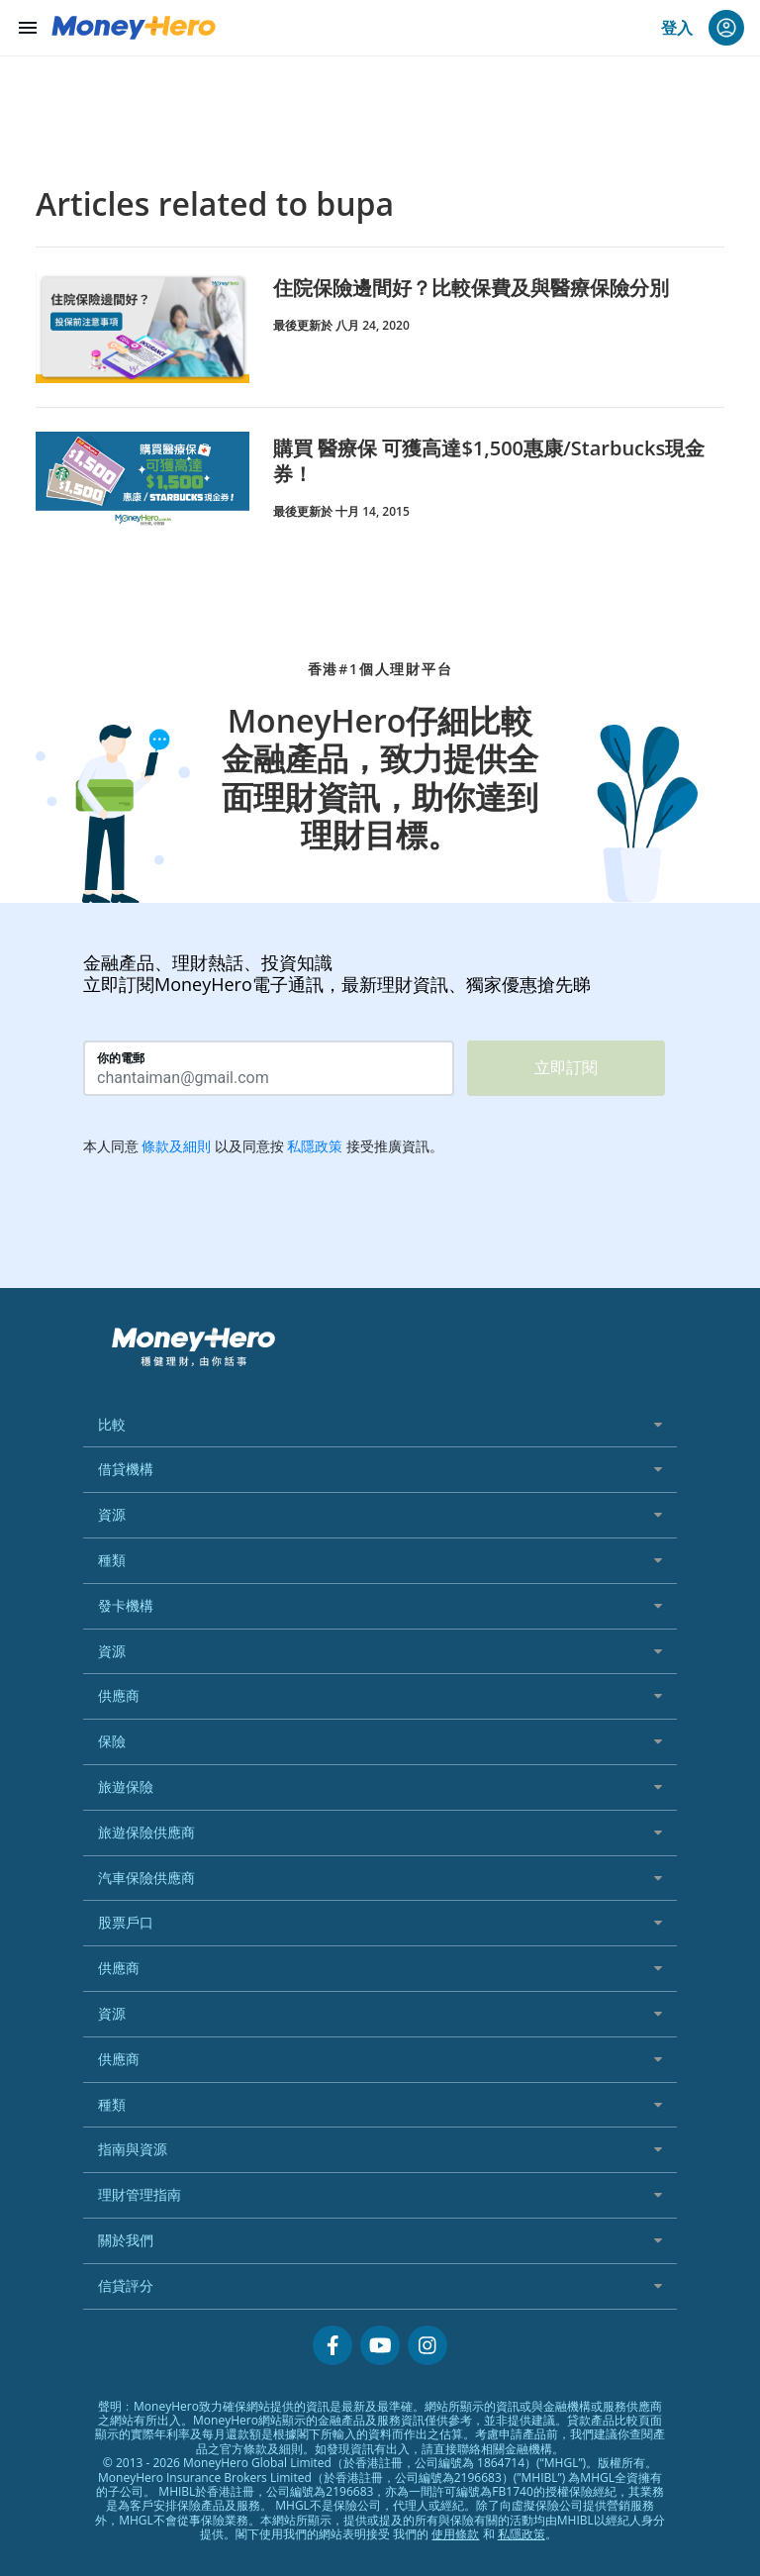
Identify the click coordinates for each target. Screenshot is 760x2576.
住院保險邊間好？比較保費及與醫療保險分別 (471, 287)
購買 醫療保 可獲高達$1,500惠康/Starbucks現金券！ (489, 461)
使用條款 (455, 2534)
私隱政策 (521, 2534)
